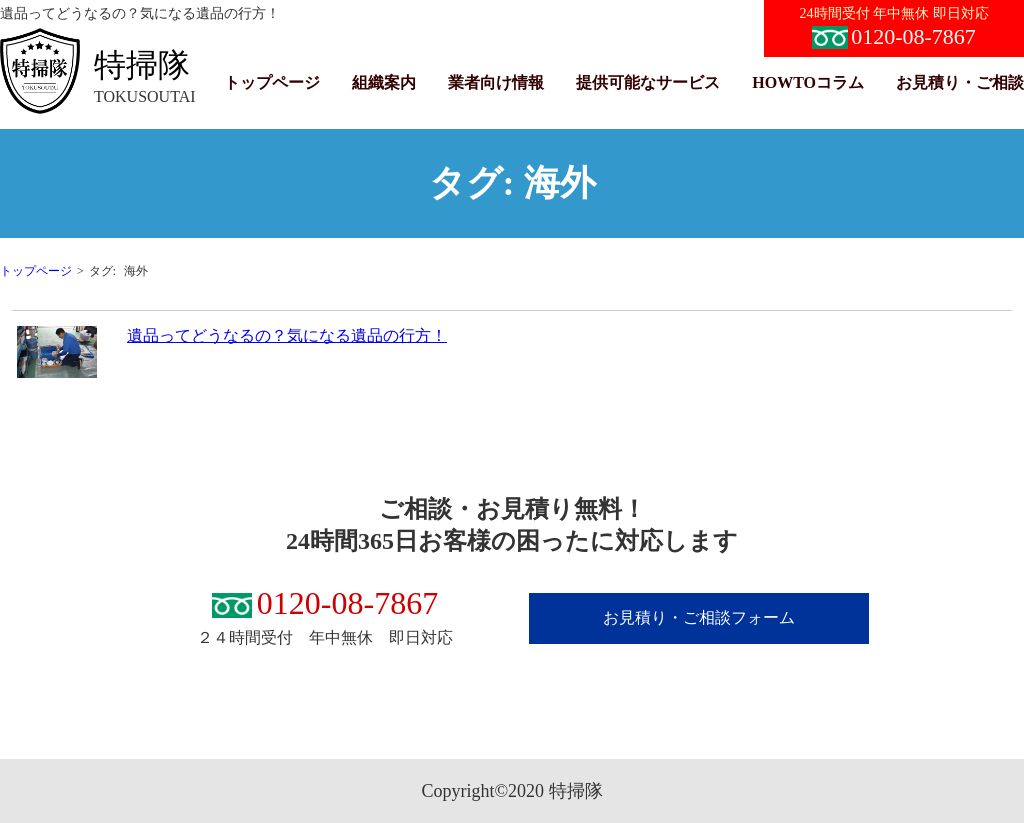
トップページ (272, 82)
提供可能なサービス (648, 82)
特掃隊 (142, 65)
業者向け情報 (496, 82)
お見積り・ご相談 (960, 82)
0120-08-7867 (894, 36)
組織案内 (384, 82)
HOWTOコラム (808, 82)
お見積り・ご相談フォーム (699, 617)
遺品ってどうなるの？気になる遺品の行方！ (287, 335)
